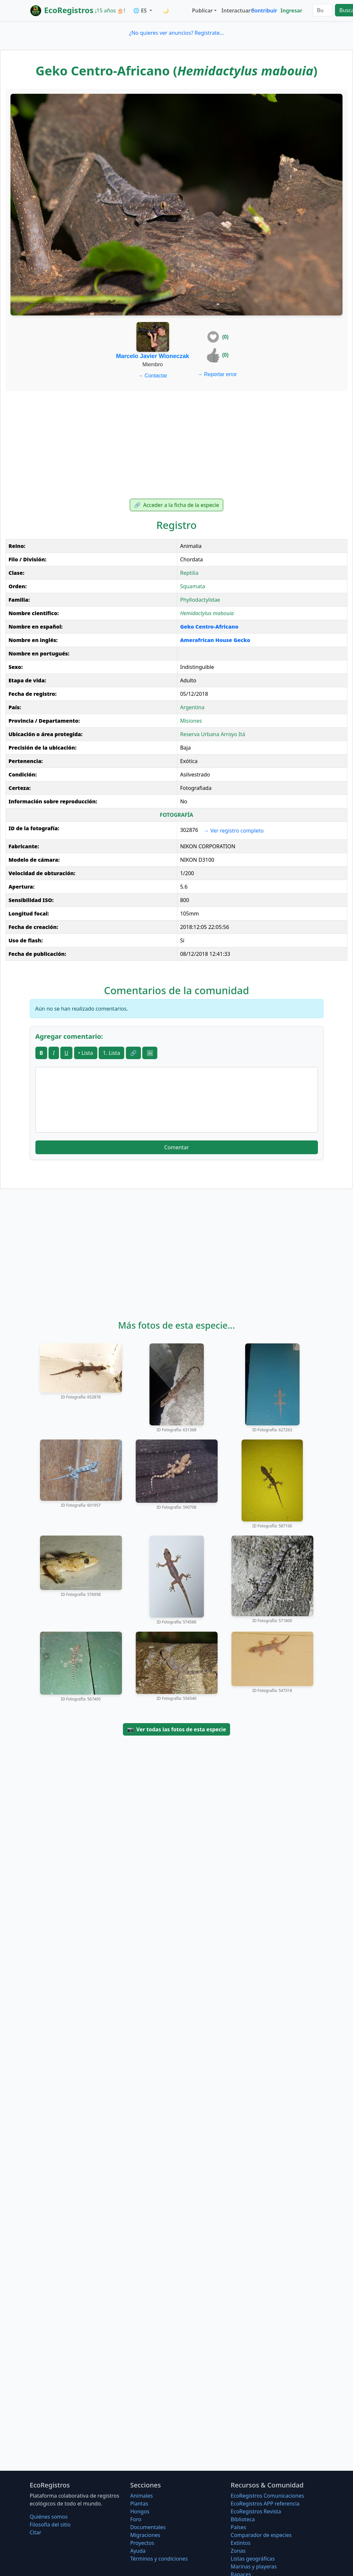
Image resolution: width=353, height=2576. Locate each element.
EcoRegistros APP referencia (265, 2503)
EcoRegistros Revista (256, 2511)
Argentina (192, 707)
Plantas (139, 2503)
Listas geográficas (253, 2558)
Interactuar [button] (235, 10)
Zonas (238, 2550)
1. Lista (111, 1053)
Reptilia (189, 572)
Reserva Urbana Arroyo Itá (212, 734)
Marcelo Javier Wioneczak (152, 356)
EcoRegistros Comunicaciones (267, 2495)
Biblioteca (243, 2519)
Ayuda (138, 2550)
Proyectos (142, 2542)
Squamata (192, 586)
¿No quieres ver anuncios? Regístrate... (176, 32)
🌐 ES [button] (140, 10)
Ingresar (291, 10)
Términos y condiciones (159, 2558)
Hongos (139, 2511)
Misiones (191, 720)
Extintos (240, 2542)
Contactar (152, 375)
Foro (135, 2519)
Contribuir (264, 10)
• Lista (85, 1053)
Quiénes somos (49, 2516)
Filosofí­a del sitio (50, 2524)
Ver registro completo (234, 830)
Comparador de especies (261, 2535)
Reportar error (217, 374)
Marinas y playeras (254, 2566)
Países (238, 2527)
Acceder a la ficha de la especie (176, 505)
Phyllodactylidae (200, 599)
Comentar (176, 1147)
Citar (36, 2532)
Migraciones (145, 2535)
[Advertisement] (176, 445)
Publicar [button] (202, 10)
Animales (141, 2495)
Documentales (148, 2527)
